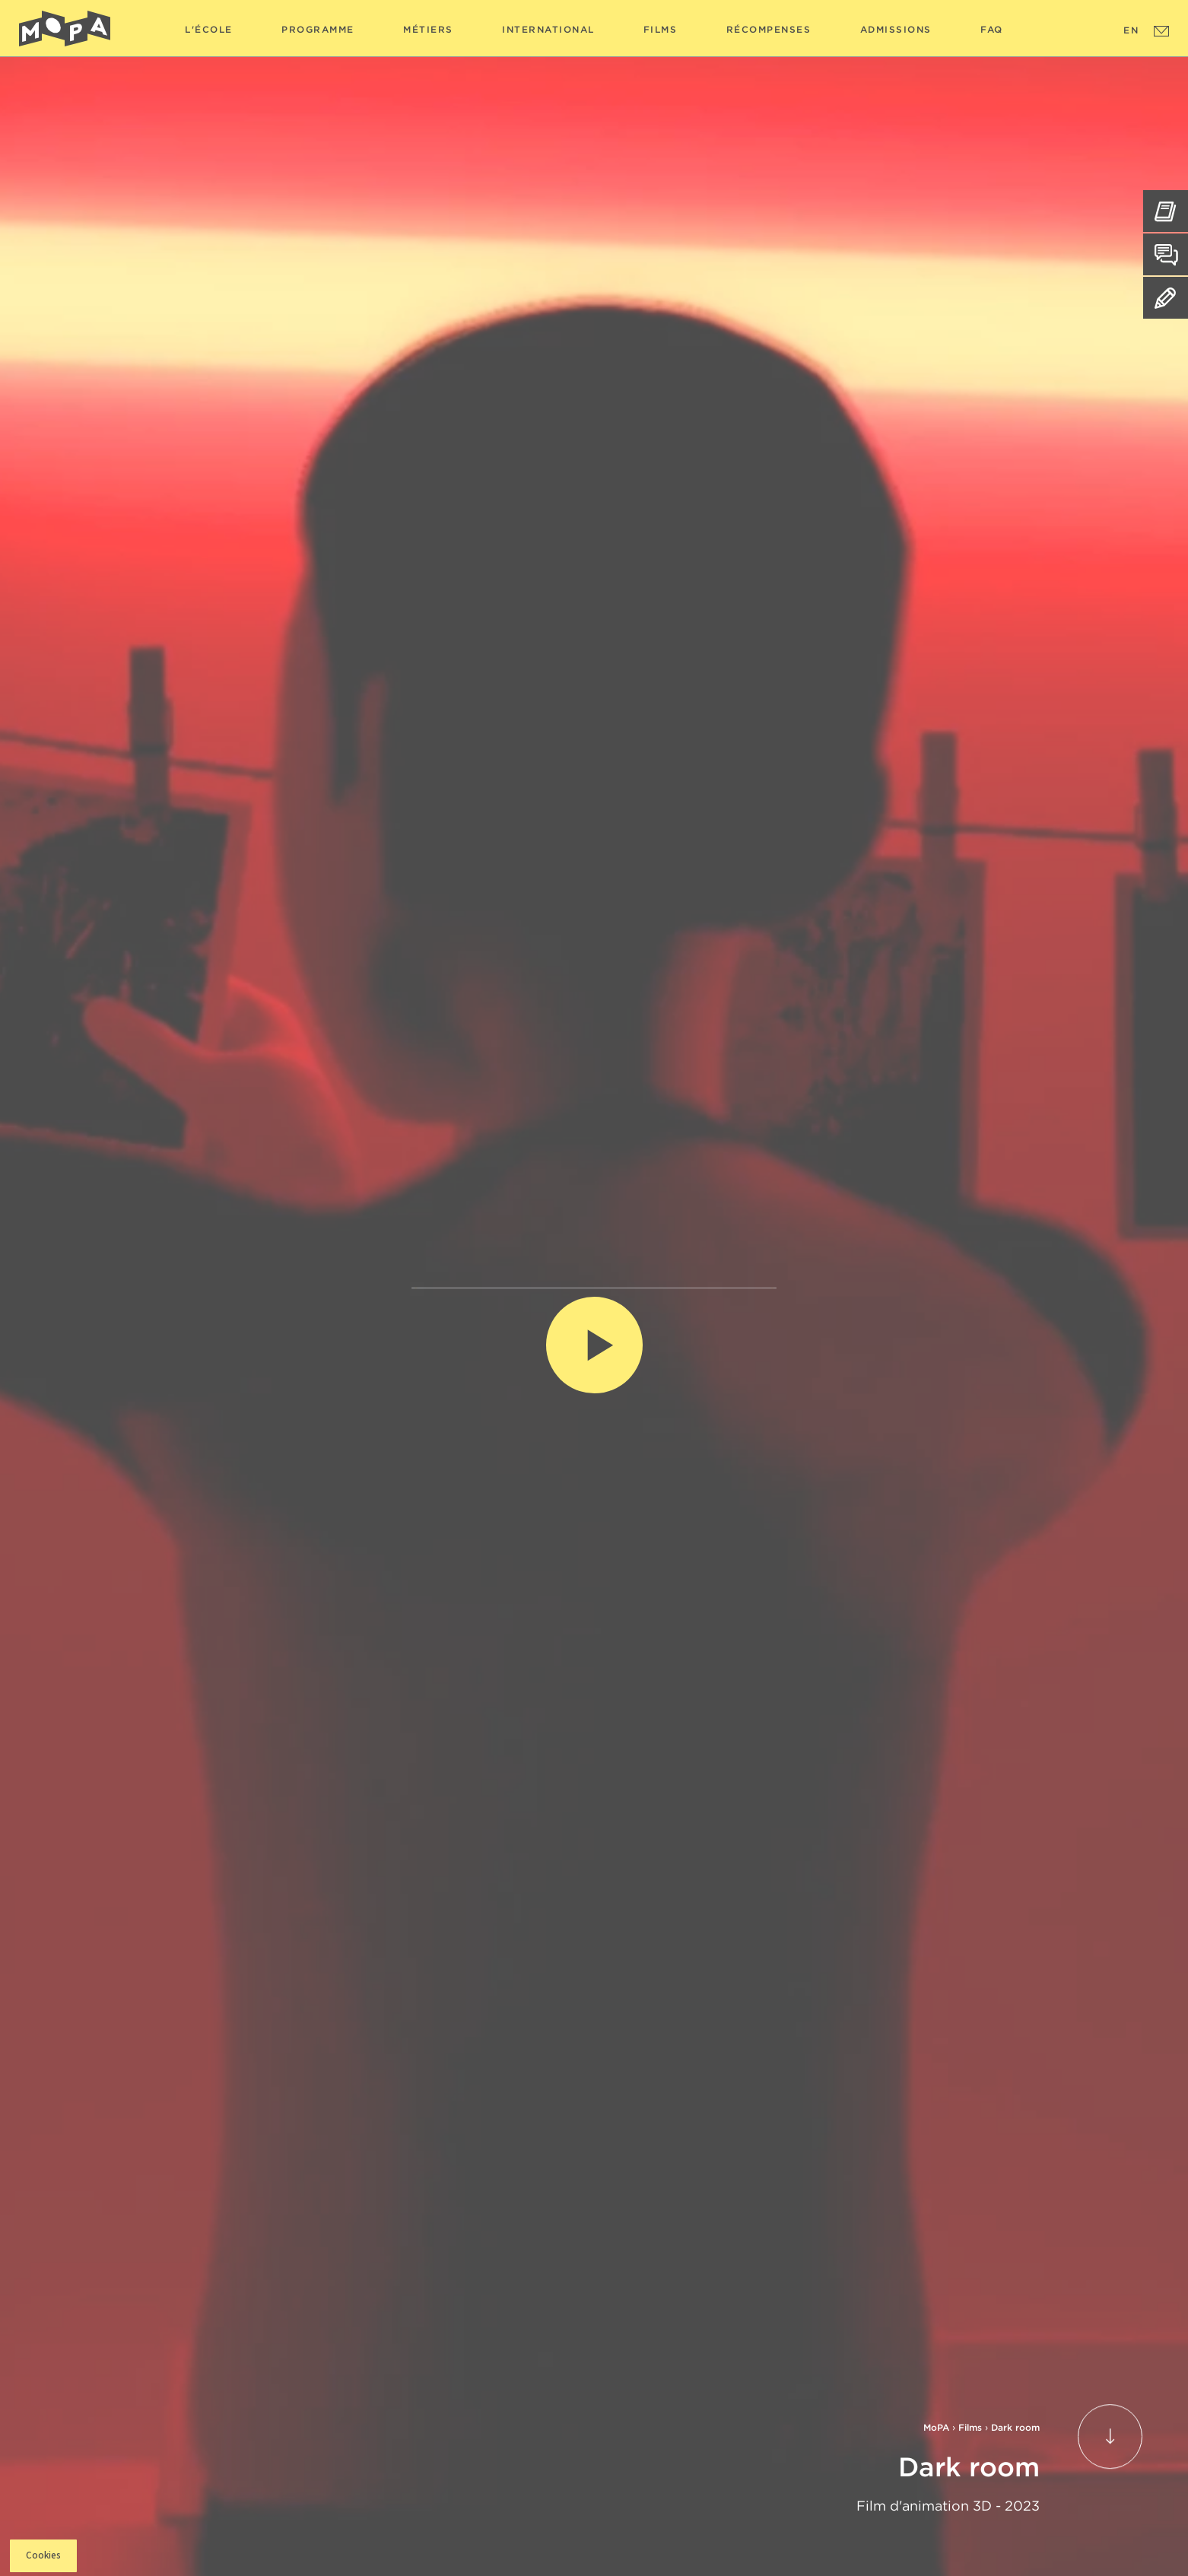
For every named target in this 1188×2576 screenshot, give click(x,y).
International (548, 29)
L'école (209, 29)
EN (1131, 30)
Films (660, 29)
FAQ (991, 29)
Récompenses (769, 29)
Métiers (428, 29)
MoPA (936, 2427)
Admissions (896, 29)
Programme (317, 29)
